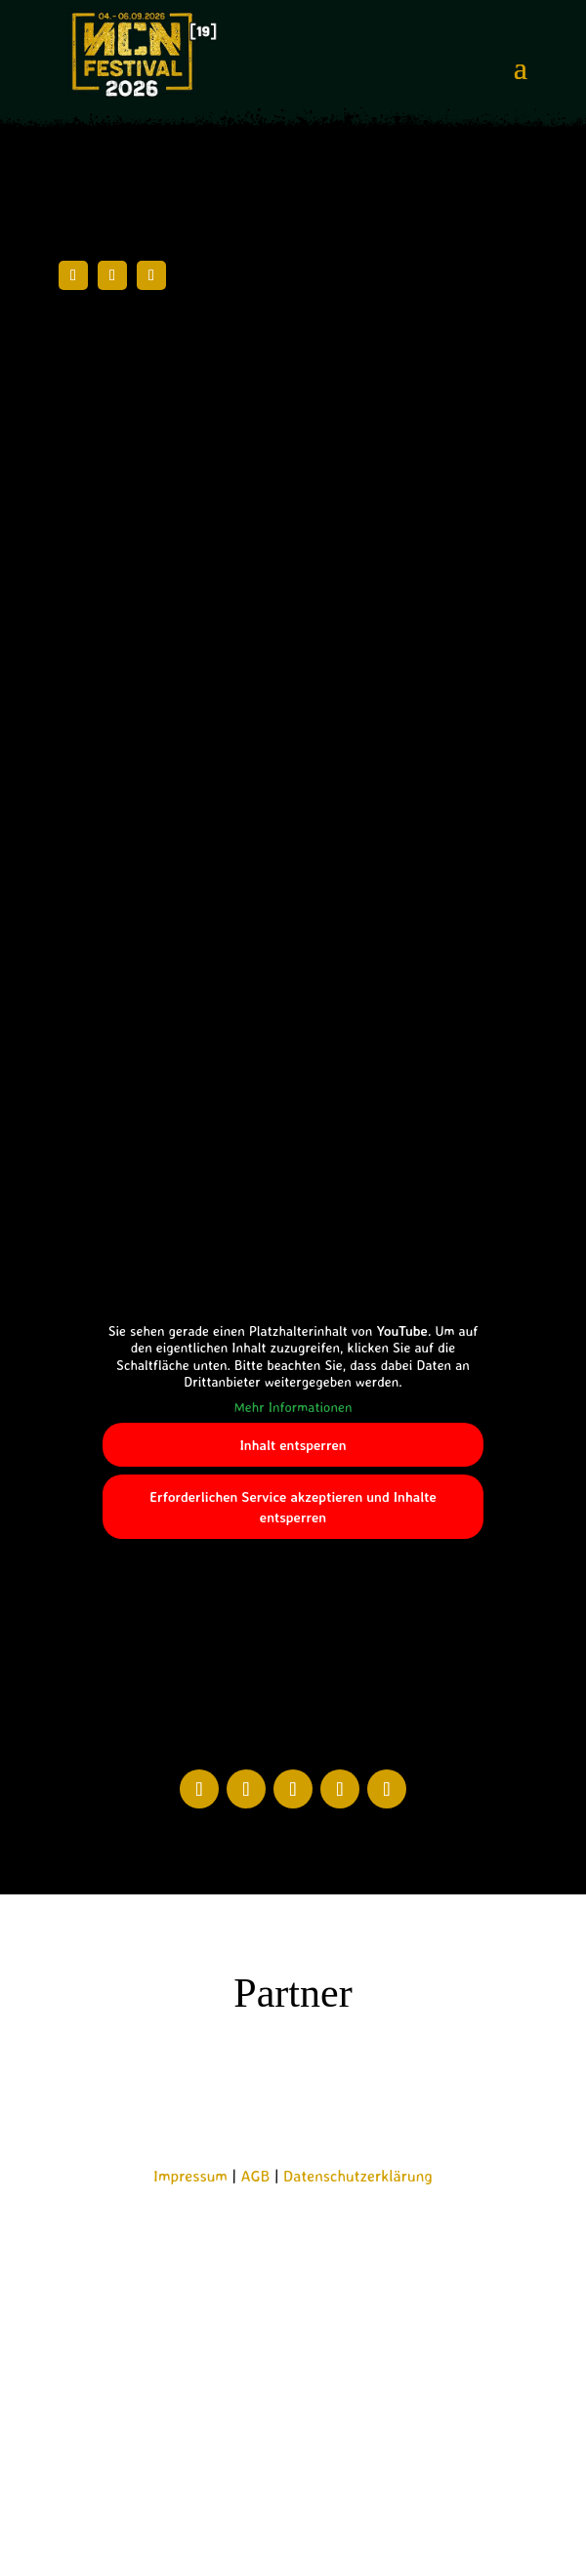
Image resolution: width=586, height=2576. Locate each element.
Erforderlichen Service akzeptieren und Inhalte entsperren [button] (293, 1506)
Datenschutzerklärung (358, 2175)
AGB (256, 2175)
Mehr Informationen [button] (292, 1406)
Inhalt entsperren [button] (292, 1444)
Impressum (190, 2175)
